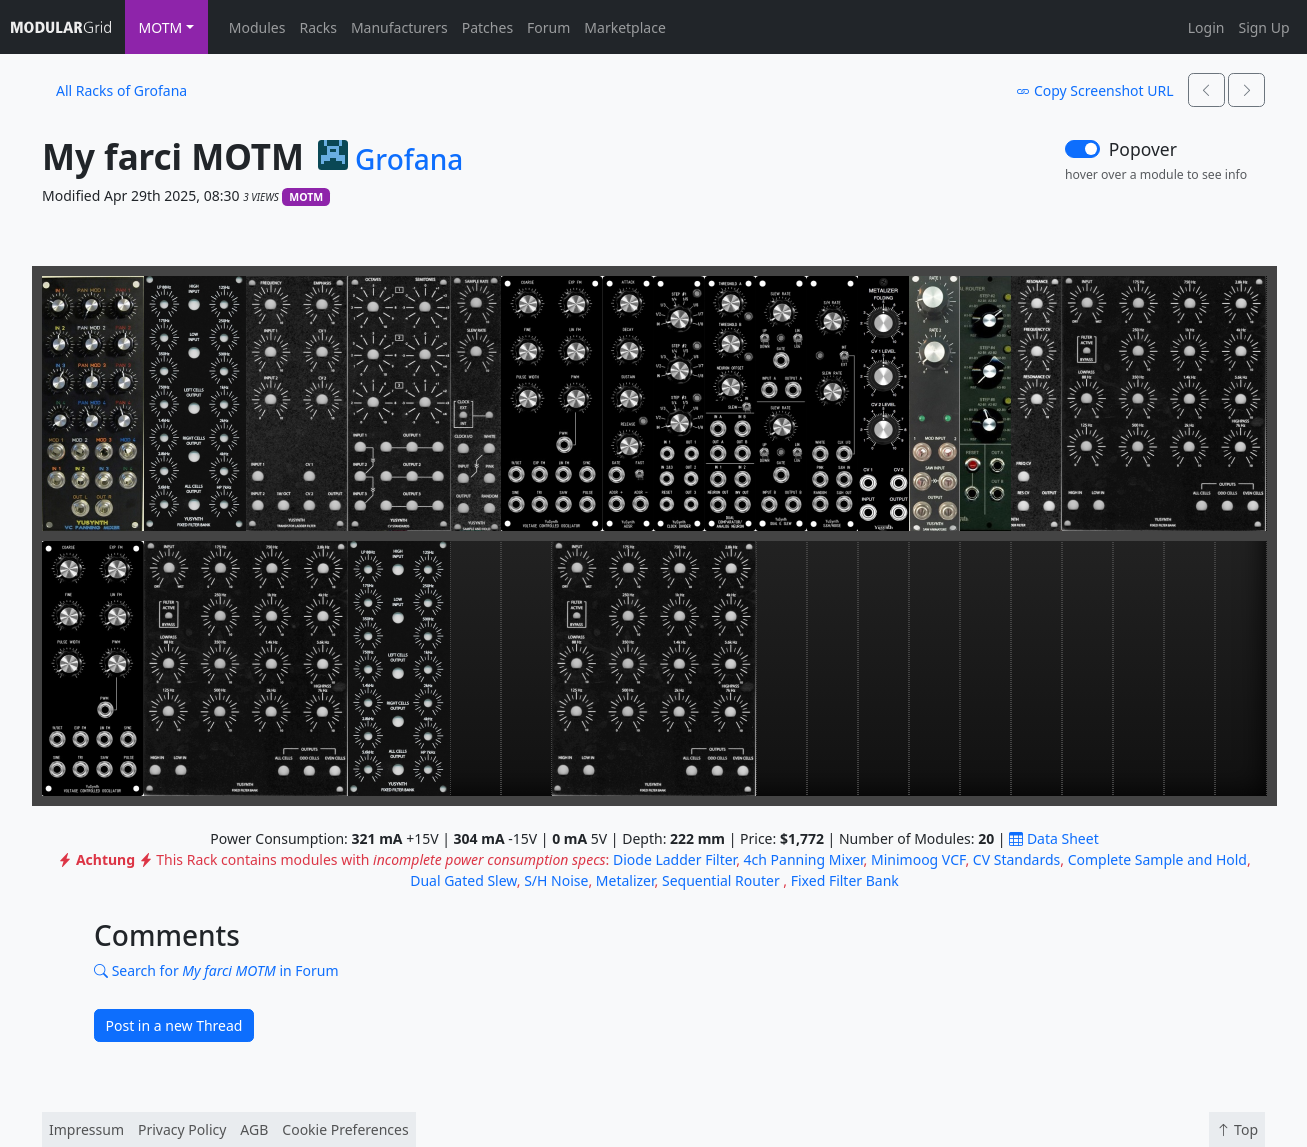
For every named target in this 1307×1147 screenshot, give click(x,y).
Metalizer (625, 880)
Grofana (409, 160)
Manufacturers (399, 27)
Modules (257, 27)
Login (1206, 27)
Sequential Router (722, 880)
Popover (1143, 149)
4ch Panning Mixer (804, 859)
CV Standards (1016, 859)
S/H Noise (556, 880)
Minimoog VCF (918, 859)
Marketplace (624, 27)
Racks (317, 27)
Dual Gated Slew (463, 880)
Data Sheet (1053, 838)
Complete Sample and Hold (1157, 859)
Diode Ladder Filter (674, 859)
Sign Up (1263, 27)
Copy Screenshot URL (1094, 90)
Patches (487, 27)
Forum (548, 27)
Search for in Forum (216, 970)
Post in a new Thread (174, 1025)
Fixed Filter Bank (845, 880)
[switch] (1082, 149)
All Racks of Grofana (121, 90)
